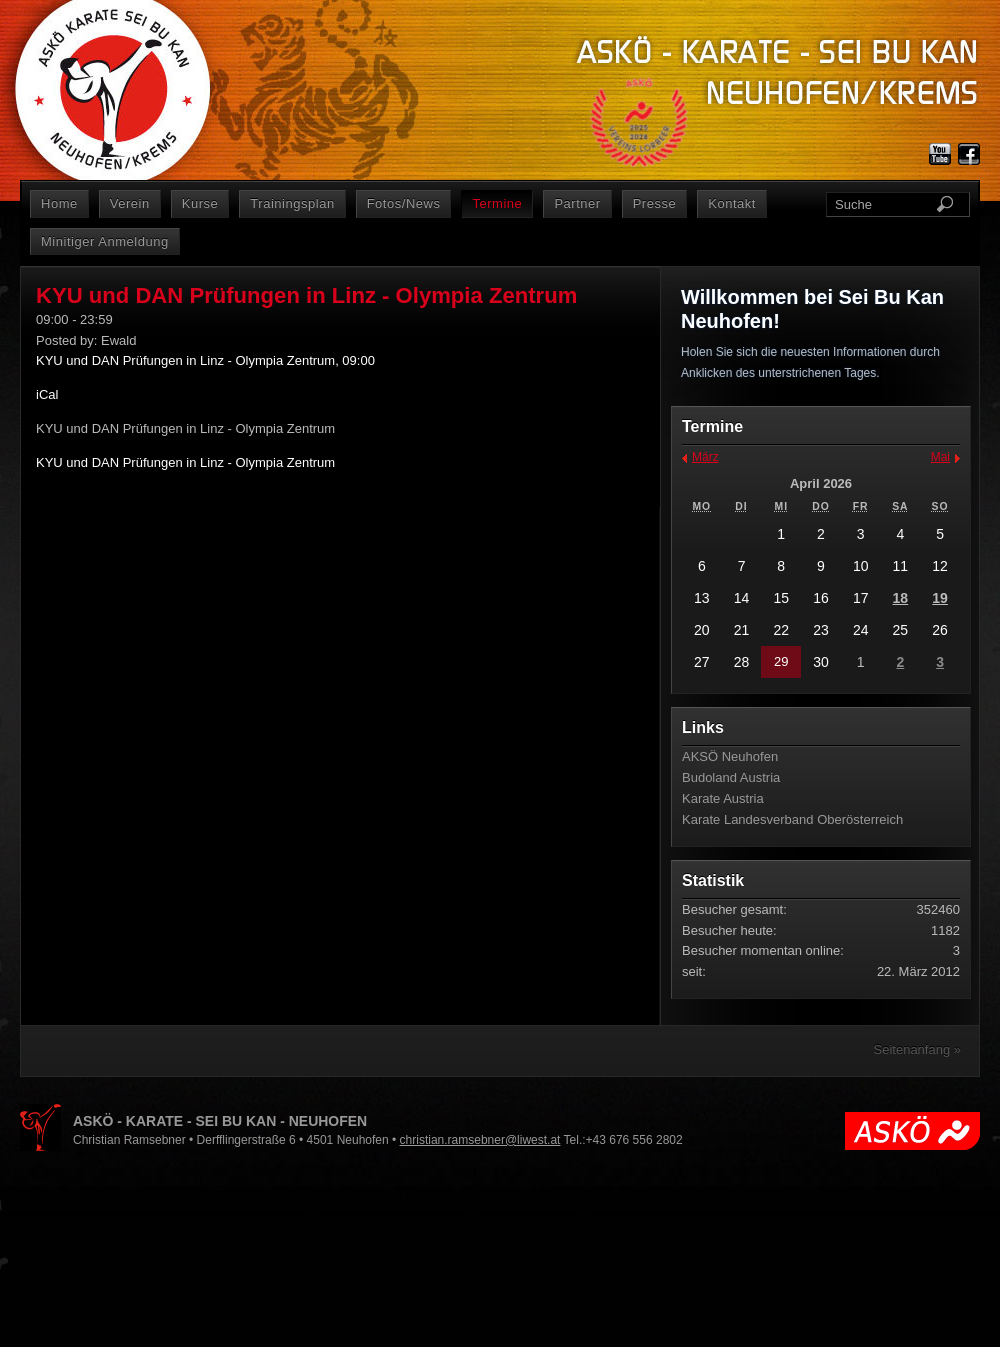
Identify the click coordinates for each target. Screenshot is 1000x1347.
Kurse (200, 203)
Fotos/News (404, 203)
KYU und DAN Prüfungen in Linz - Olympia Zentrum (185, 462)
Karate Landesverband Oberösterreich (792, 819)
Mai (940, 457)
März (705, 457)
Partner (577, 203)
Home (59, 203)
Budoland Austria (731, 777)
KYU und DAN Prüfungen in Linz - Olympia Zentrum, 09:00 (205, 360)
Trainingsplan (292, 203)
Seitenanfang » (917, 1049)
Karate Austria (723, 798)
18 (901, 598)
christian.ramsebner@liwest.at (480, 1140)
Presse (655, 203)
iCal (47, 394)
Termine (497, 203)
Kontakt (732, 203)
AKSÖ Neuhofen (730, 756)
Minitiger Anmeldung (105, 241)
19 (940, 598)
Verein (130, 203)
